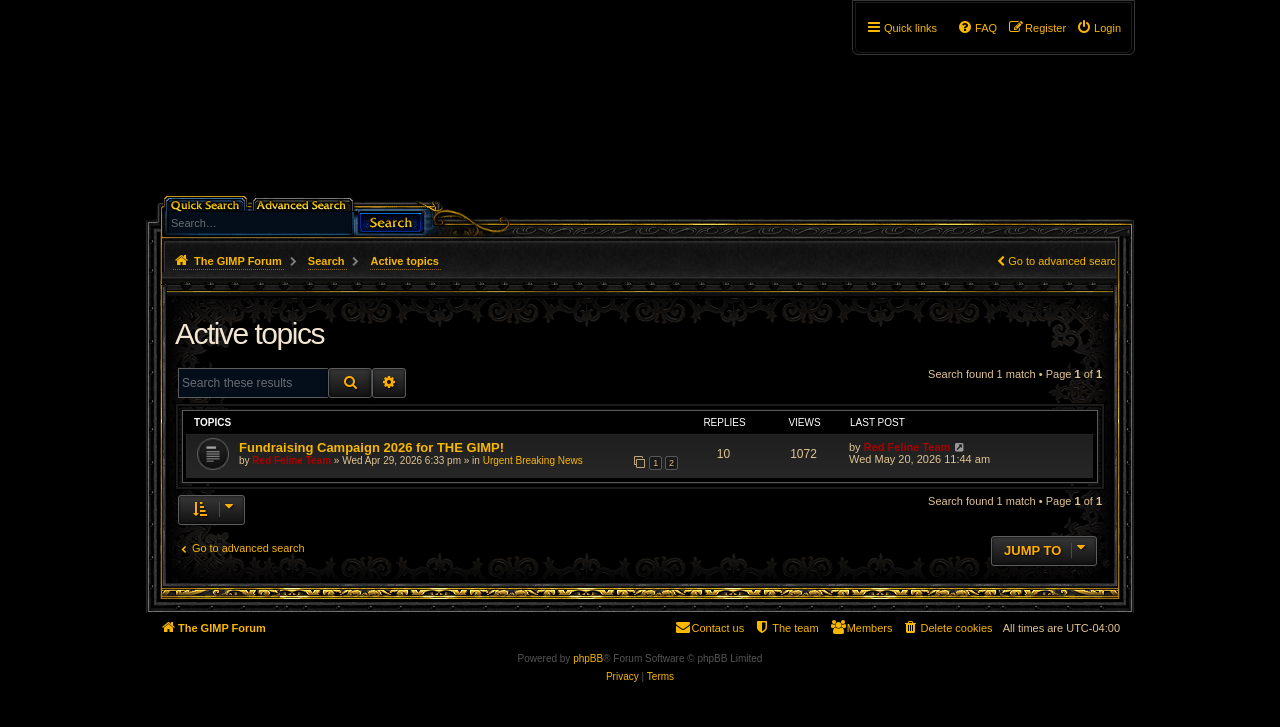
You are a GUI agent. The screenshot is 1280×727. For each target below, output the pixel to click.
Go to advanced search (1065, 261)
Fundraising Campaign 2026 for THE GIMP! (371, 447)
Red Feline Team (291, 460)
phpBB (588, 658)
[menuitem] (1098, 28)
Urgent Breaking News (533, 460)
